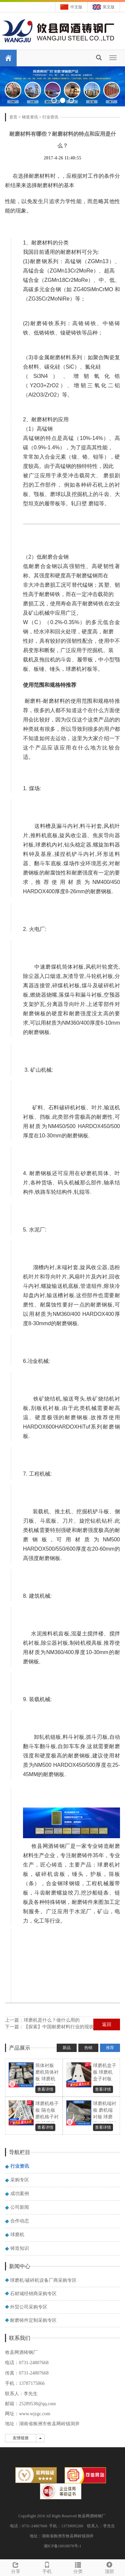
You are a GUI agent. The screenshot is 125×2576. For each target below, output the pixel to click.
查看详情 (45, 2089)
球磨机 (17, 2234)
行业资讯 (50, 117)
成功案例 (19, 2193)
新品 (67, 2047)
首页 (13, 117)
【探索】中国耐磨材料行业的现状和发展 (66, 2026)
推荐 (110, 2047)
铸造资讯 (30, 117)
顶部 (109, 2567)
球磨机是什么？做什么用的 (52, 2020)
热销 (88, 2047)
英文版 (109, 7)
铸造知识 (19, 2248)
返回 (106, 2024)
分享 (15, 2567)
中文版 (76, 7)
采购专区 (19, 2179)
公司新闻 (19, 2207)
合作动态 (19, 2220)
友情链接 (21, 2438)
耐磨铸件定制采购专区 (33, 2320)
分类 (78, 2567)
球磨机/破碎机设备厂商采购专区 (43, 2280)
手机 (47, 2567)
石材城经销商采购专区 (33, 2293)
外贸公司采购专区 (28, 2306)
